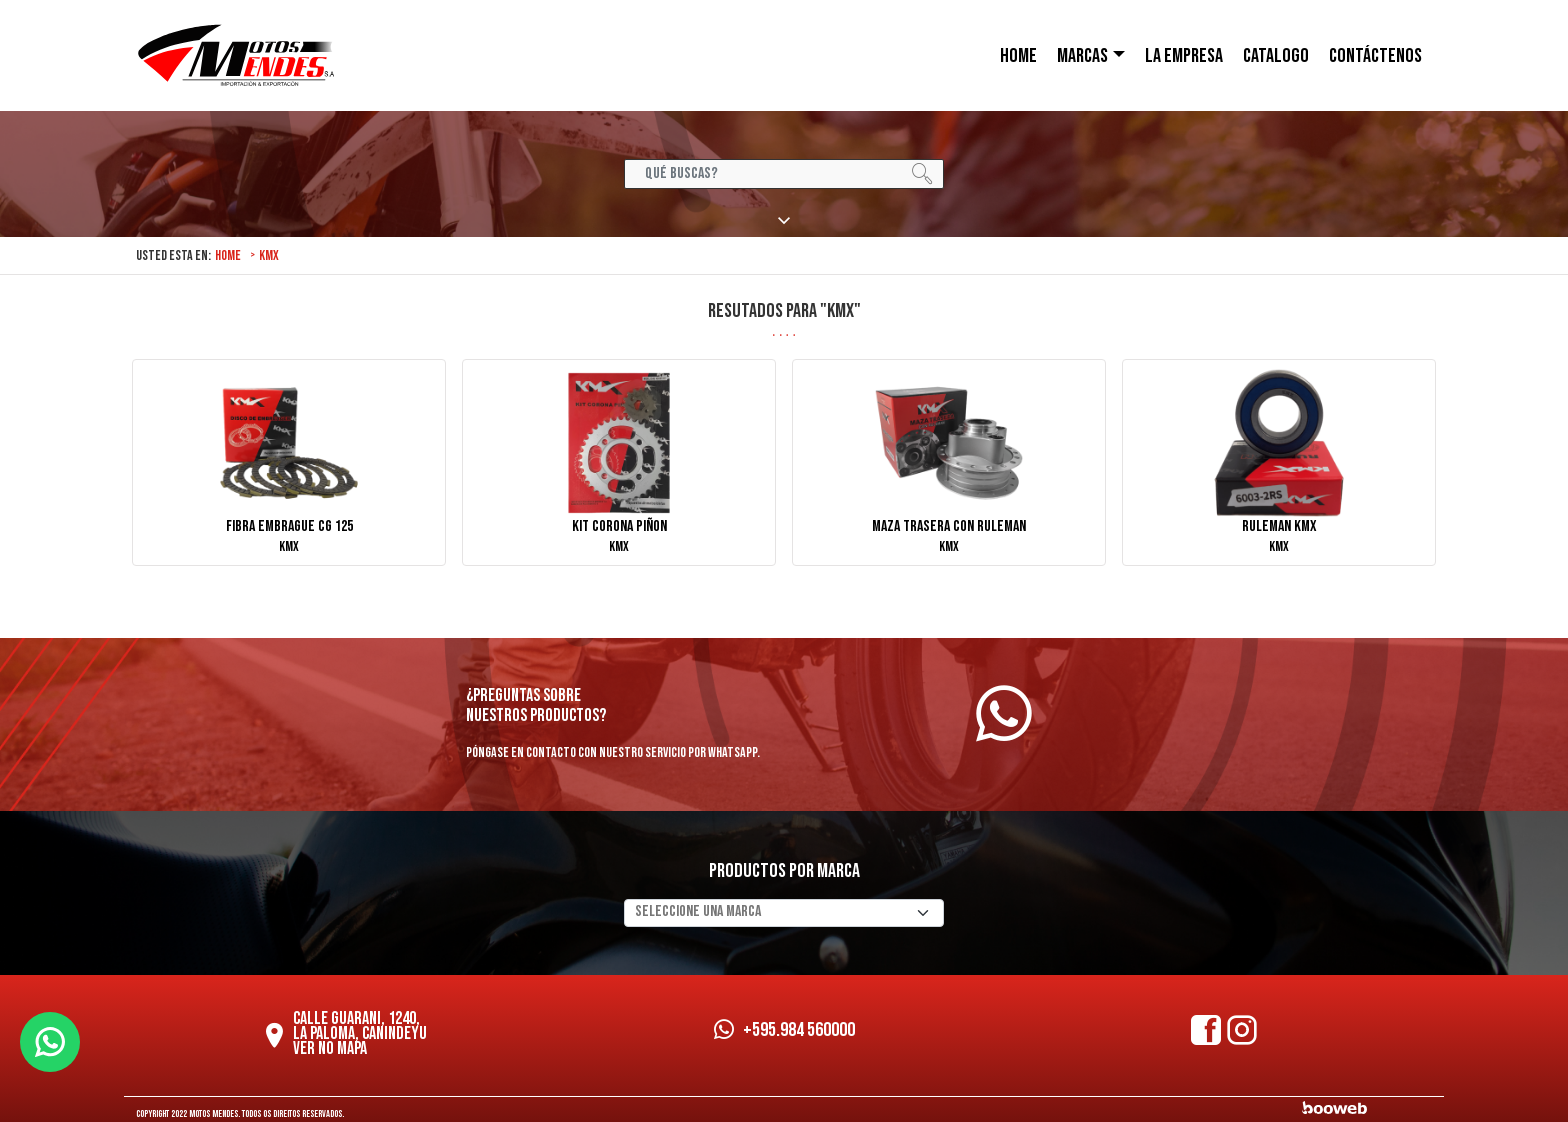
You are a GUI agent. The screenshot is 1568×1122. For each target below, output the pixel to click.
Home (228, 255)
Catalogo (1276, 56)
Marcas (1082, 56)
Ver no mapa (330, 1048)
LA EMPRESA (1184, 56)
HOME (1018, 56)
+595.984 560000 (784, 1030)
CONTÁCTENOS (1375, 56)
